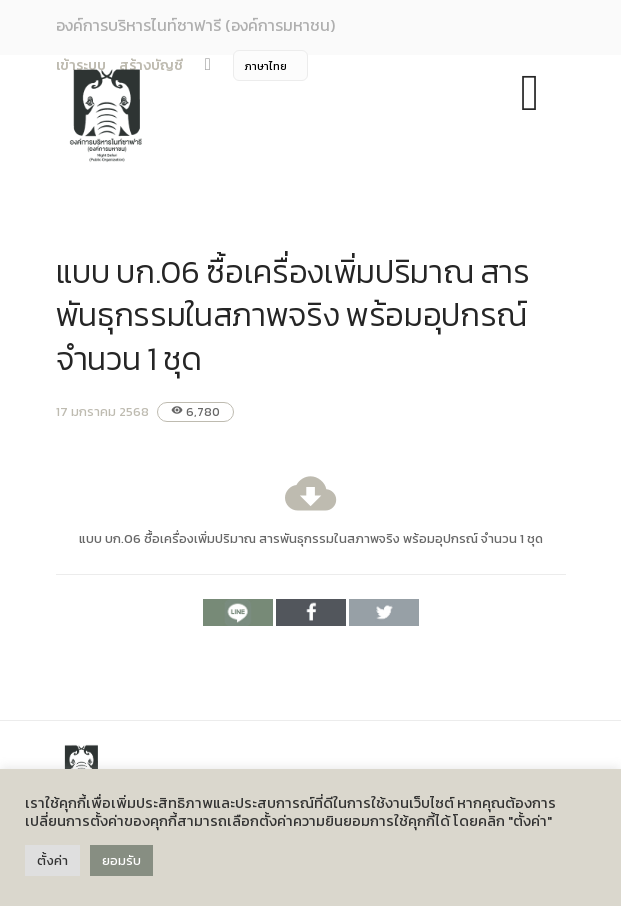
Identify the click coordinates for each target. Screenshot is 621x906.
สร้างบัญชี (151, 65)
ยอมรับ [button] (121, 860)
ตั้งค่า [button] (52, 860)
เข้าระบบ (81, 65)
